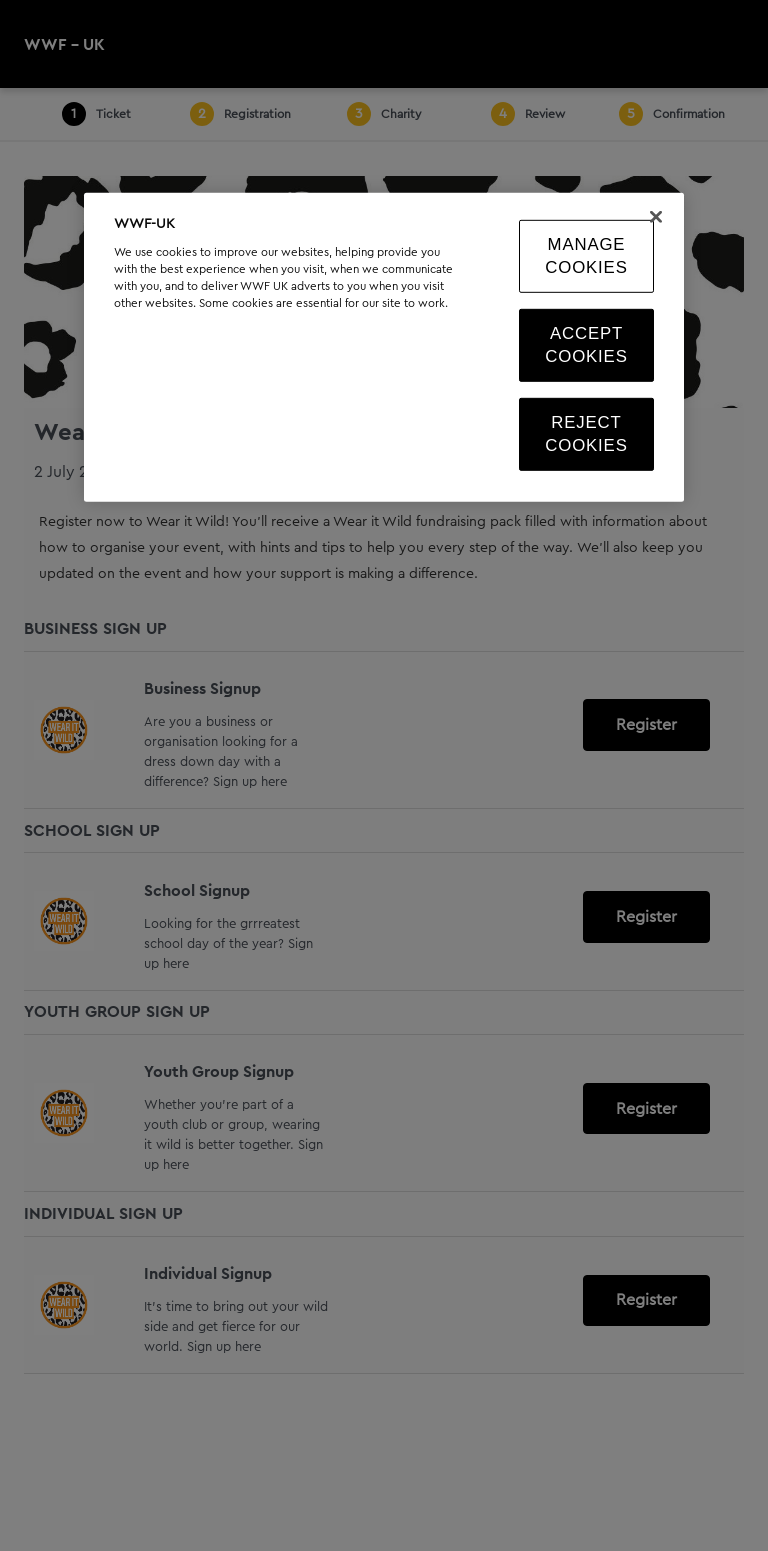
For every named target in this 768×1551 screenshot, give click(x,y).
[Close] (656, 216)
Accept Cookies (586, 344)
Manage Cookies (586, 255)
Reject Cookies (586, 434)
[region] (384, 346)
